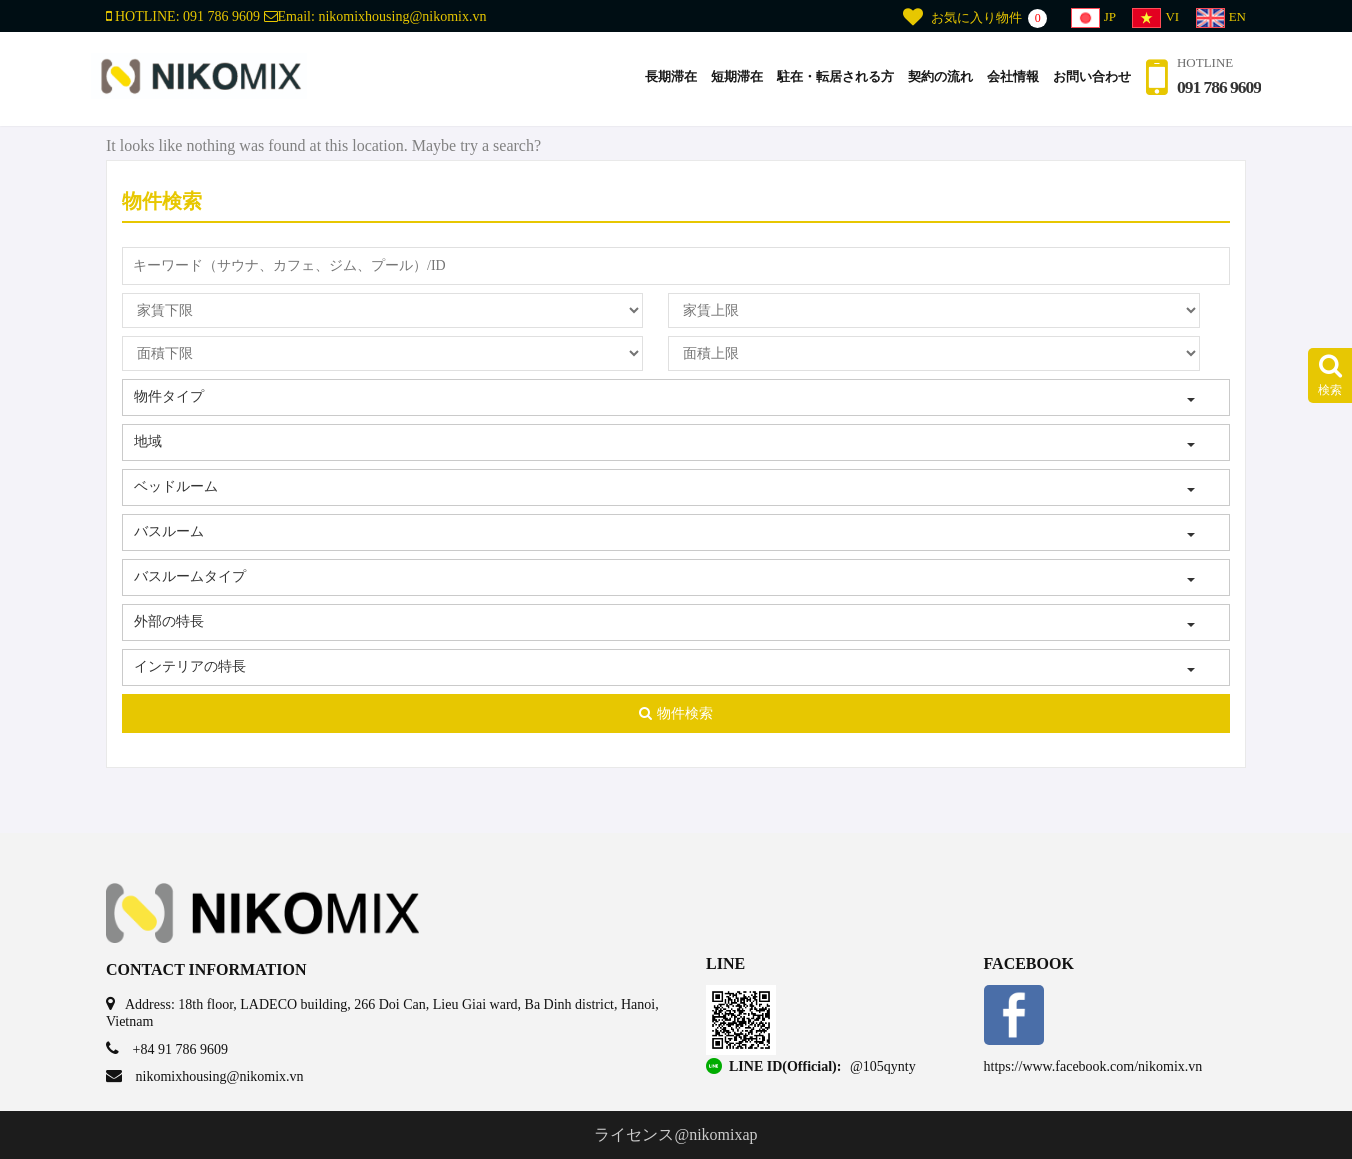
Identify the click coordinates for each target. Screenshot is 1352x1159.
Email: (375, 16)
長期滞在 (668, 78)
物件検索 (676, 713)
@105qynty (883, 1066)
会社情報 (1010, 78)
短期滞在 (734, 78)
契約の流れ (937, 78)
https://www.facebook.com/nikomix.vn (1093, 1066)
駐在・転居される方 (832, 78)
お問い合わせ (1089, 78)
